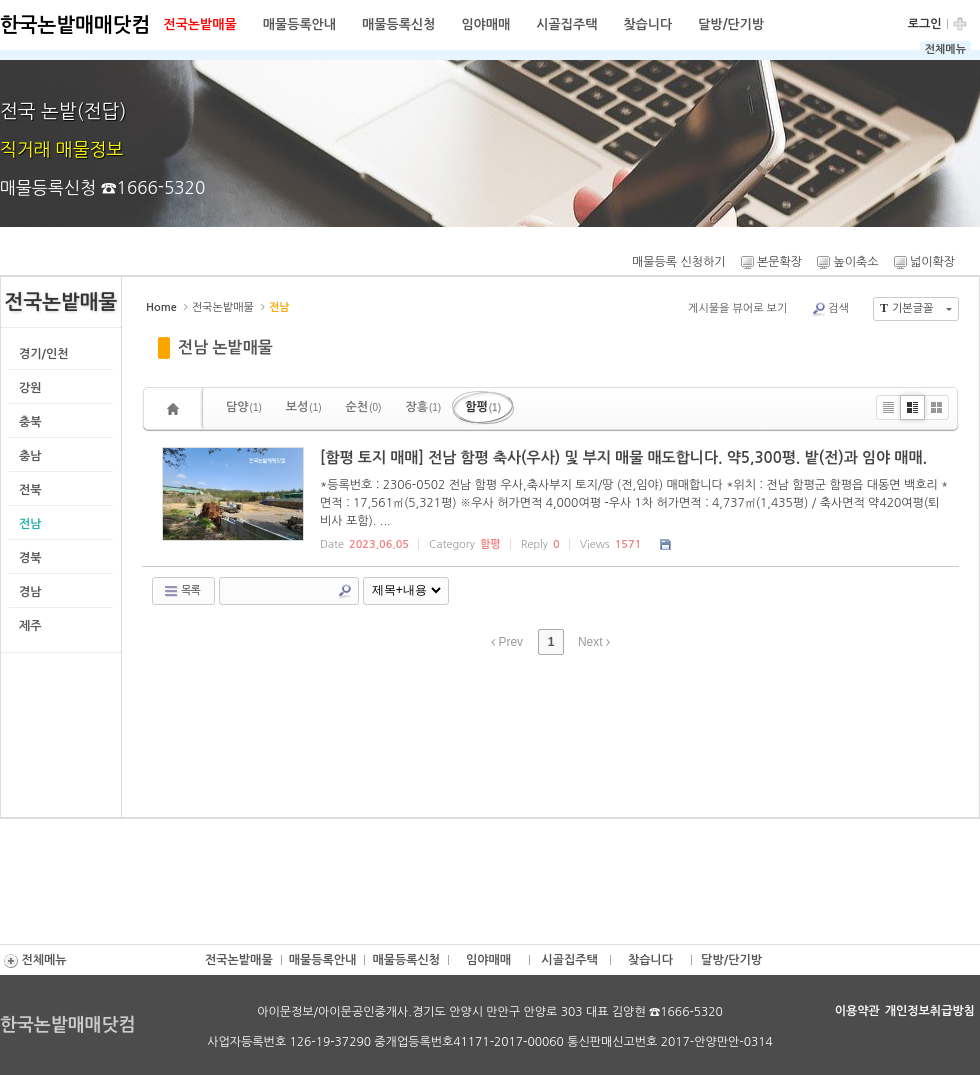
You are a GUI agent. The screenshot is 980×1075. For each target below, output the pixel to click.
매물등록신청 (398, 24)
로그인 (925, 24)
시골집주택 (566, 24)
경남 (30, 592)
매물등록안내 (299, 24)
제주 (30, 626)
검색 (830, 309)
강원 (30, 388)
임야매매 (485, 24)
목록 (181, 591)
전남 (30, 524)
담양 (244, 407)
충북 (30, 422)
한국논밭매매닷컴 (75, 25)
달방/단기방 (731, 24)
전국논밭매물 (199, 24)
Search (345, 591)
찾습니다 (647, 24)
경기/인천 (44, 354)
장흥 (423, 407)
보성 (304, 407)
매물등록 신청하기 (677, 262)
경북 (30, 558)
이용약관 (857, 1011)
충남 (30, 456)
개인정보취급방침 (930, 1011)
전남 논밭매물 (225, 347)
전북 (30, 490)
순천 (364, 407)
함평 (483, 407)
